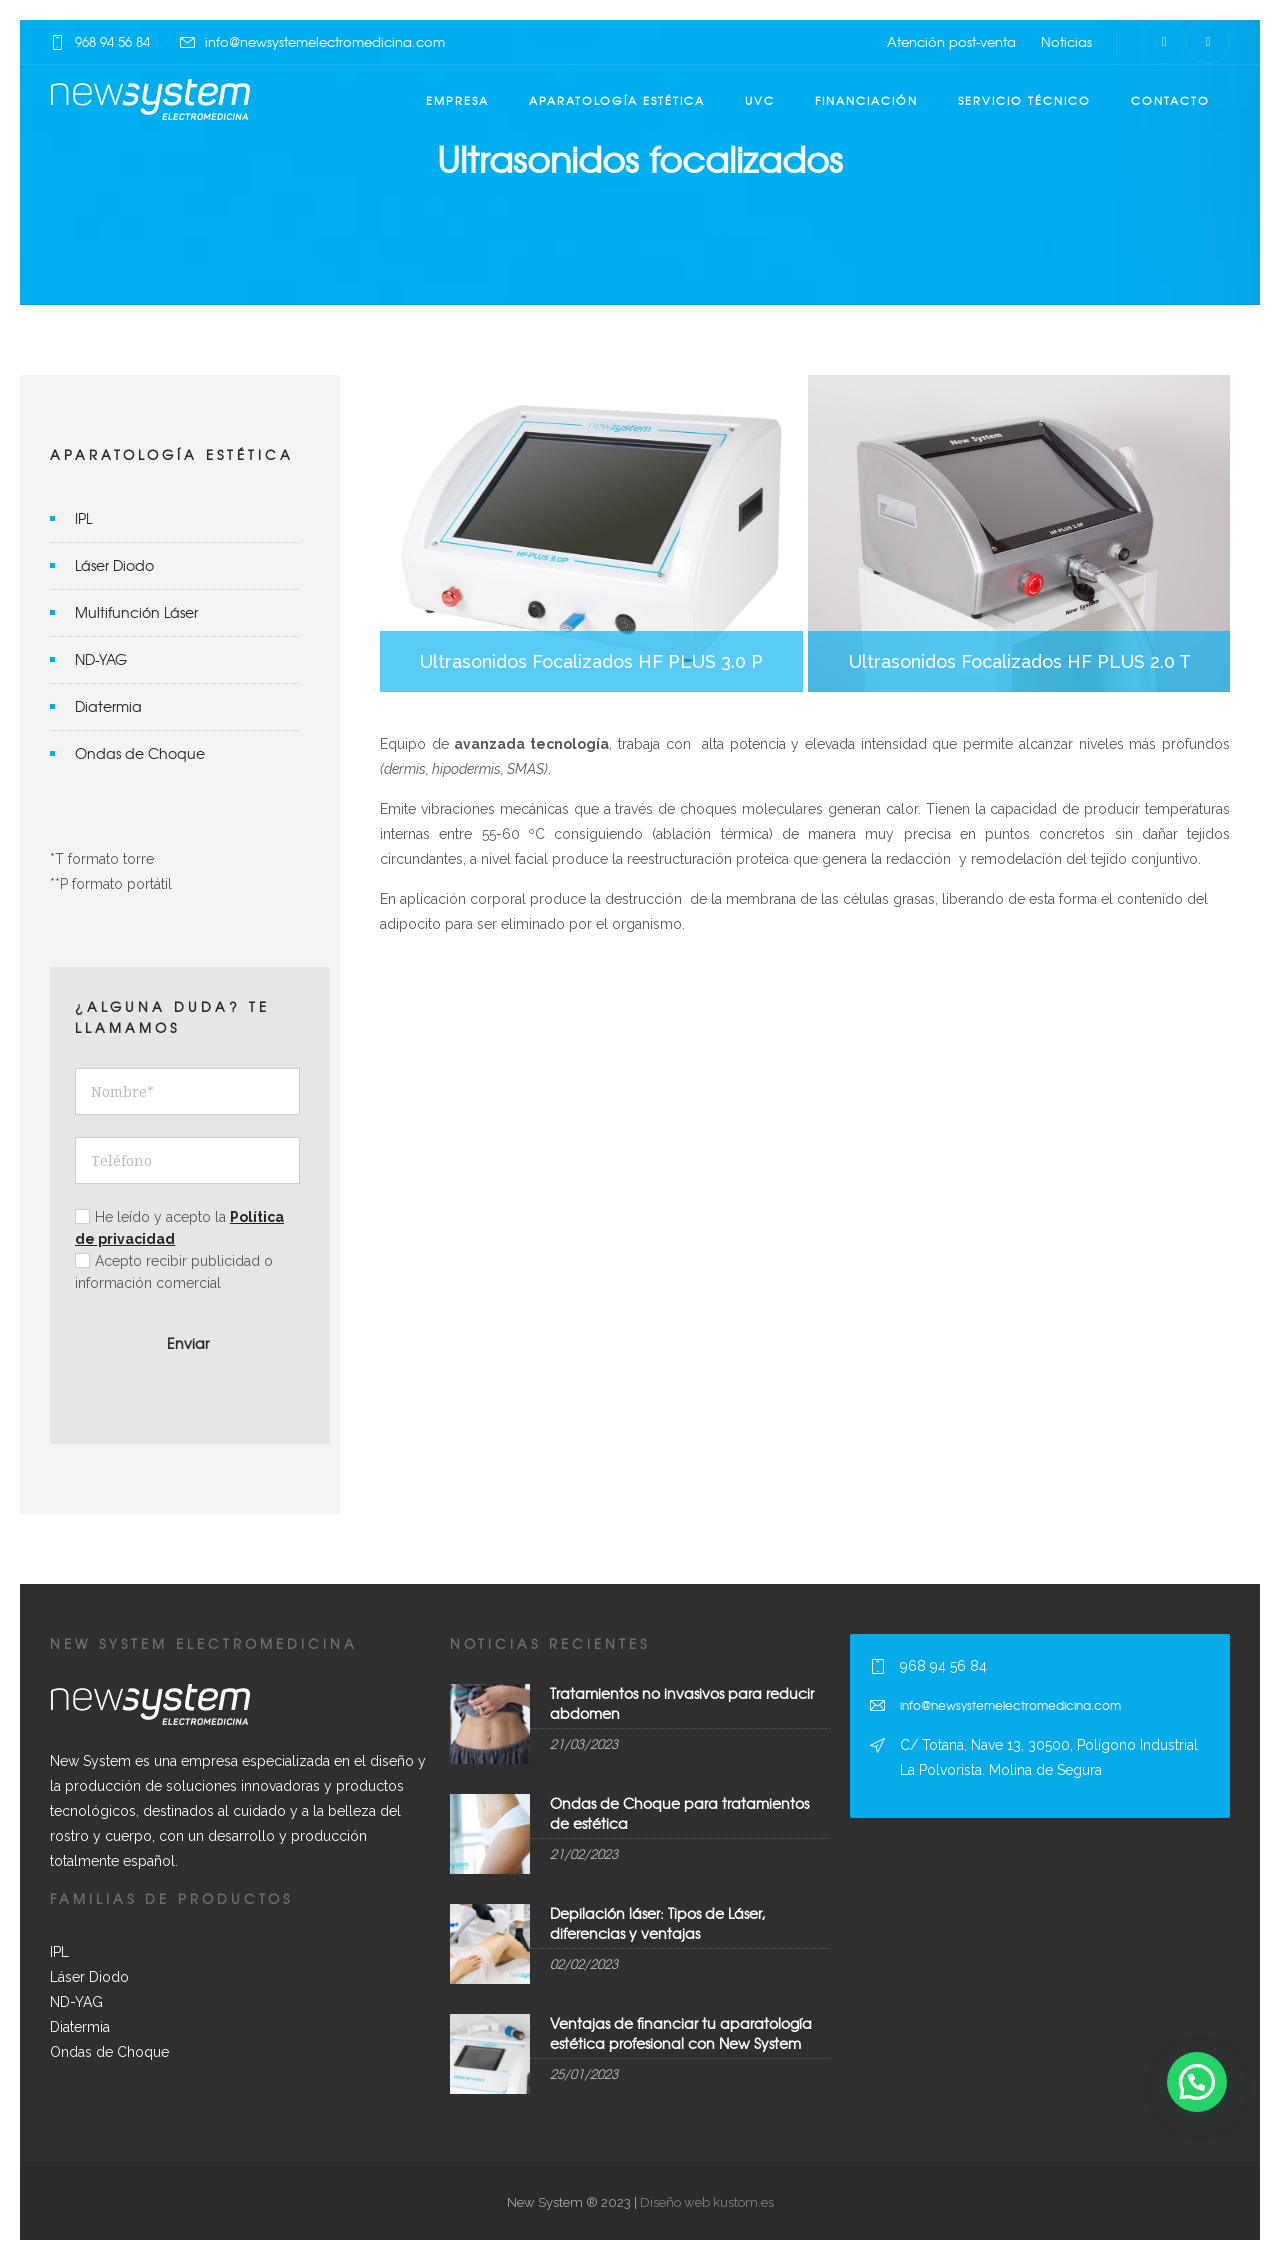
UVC (760, 100)
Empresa (457, 100)
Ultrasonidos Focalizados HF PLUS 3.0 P (591, 533)
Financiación (866, 100)
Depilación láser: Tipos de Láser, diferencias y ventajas (657, 1922)
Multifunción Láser (136, 612)
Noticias (1066, 41)
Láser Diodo (114, 565)
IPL (83, 518)
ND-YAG (101, 659)
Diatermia (108, 706)
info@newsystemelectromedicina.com (325, 41)
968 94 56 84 (112, 41)
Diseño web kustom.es (705, 2202)
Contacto (1170, 100)
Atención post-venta (951, 41)
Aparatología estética (617, 100)
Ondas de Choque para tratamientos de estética (679, 1812)
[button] (1197, 2082)
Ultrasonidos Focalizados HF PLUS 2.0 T (1019, 533)
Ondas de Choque (140, 753)
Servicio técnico (1024, 100)
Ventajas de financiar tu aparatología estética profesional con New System (681, 2032)
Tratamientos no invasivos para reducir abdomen (682, 1702)
